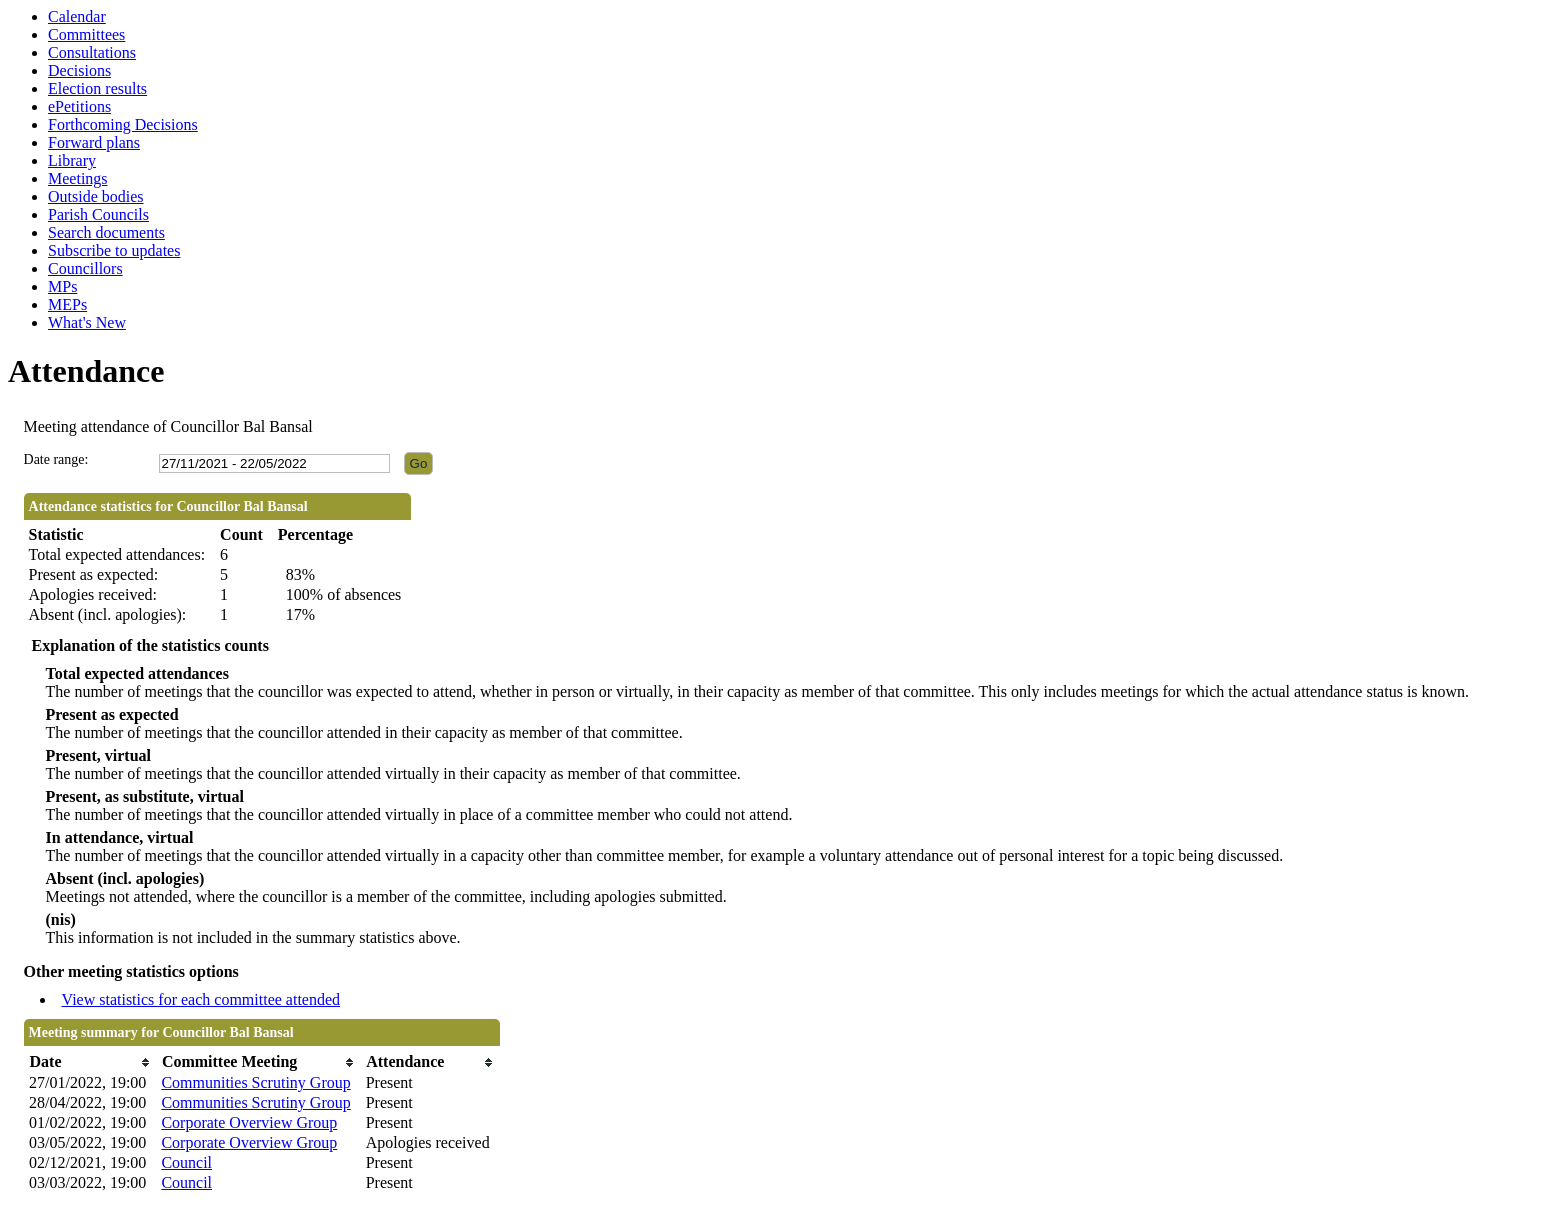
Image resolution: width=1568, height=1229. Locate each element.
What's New (87, 322)
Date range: (56, 459)
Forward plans (94, 142)
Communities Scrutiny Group (255, 1082)
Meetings (78, 178)
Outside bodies (96, 196)
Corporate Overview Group (249, 1122)
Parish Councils (98, 214)
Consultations (92, 52)
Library (72, 160)
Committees (86, 34)
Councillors (85, 268)
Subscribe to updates (114, 250)
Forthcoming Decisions (123, 124)
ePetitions (79, 106)
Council (186, 1162)
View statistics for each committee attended (201, 999)
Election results (97, 88)
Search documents (106, 232)
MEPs (67, 304)
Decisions (79, 70)
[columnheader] (90, 1062)
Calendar (77, 16)
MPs (62, 286)
